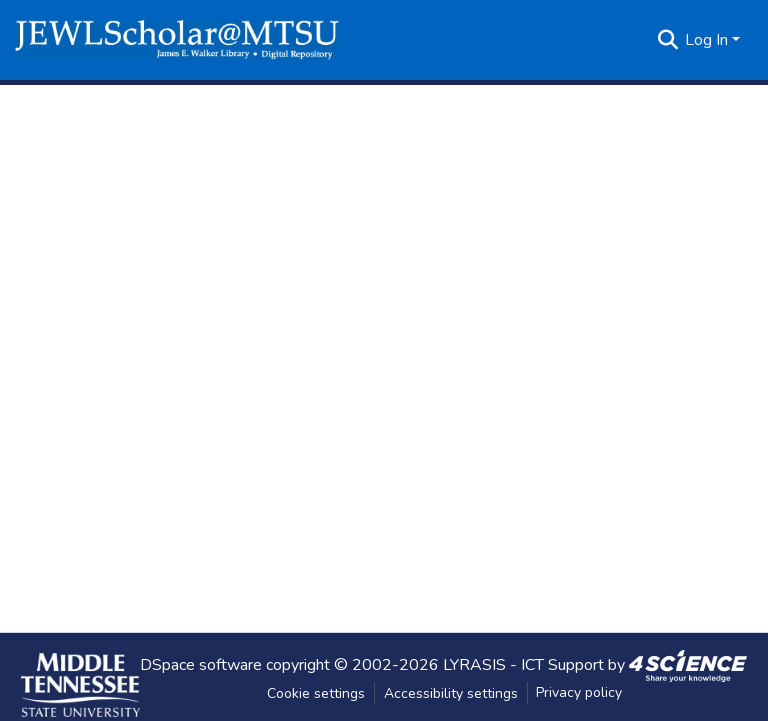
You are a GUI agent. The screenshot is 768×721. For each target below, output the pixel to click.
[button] (177, 40)
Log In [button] (708, 40)
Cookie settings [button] (316, 693)
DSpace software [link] (201, 664)
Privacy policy (579, 692)
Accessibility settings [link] (451, 693)
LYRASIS (474, 664)
